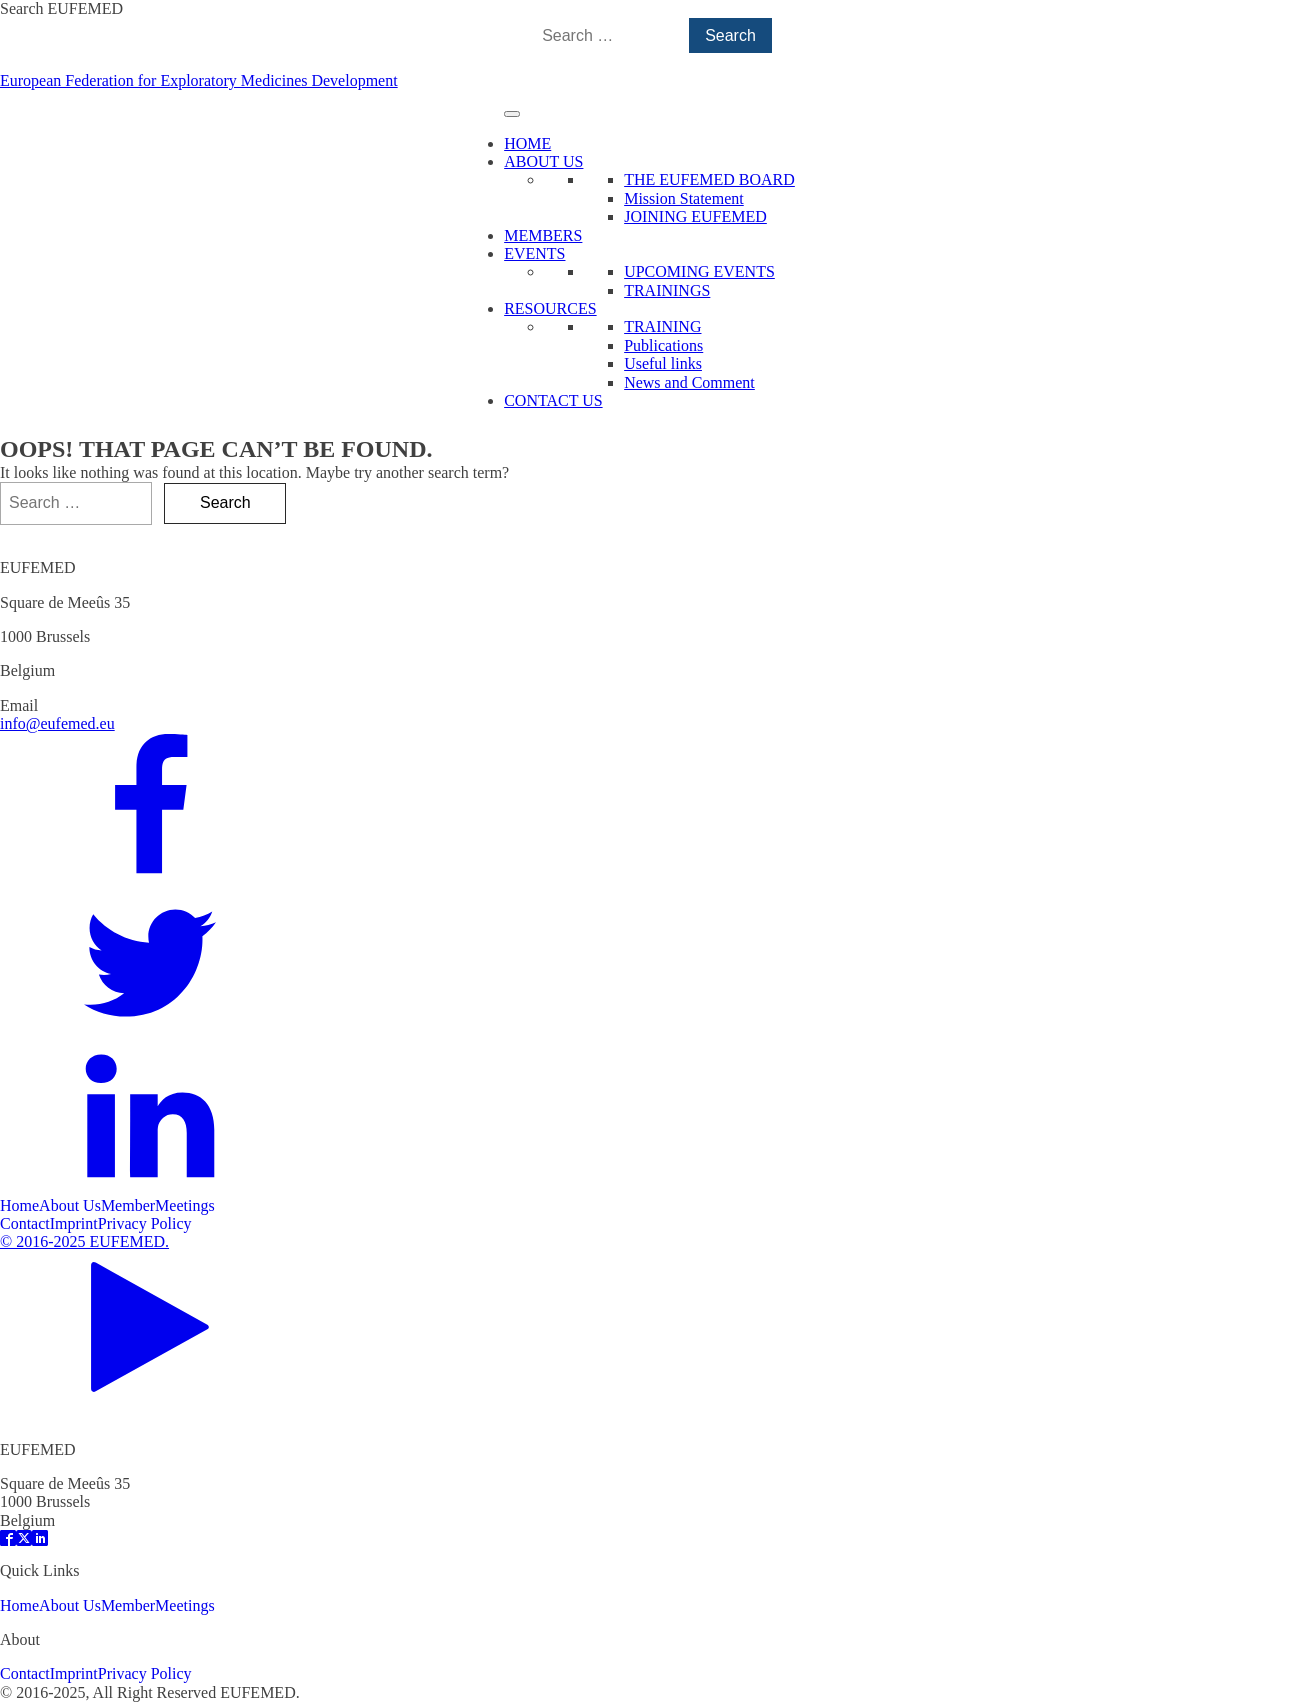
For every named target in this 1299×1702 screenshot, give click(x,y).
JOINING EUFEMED (695, 216)
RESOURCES (550, 308)
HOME (527, 143)
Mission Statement (684, 198)
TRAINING (662, 326)
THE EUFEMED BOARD (709, 179)
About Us (70, 1205)
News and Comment (689, 382)
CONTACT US (553, 400)
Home (19, 1205)
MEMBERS (543, 235)
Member (128, 1205)
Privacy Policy (145, 1223)
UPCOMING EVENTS (699, 271)
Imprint (74, 1223)
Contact (25, 1223)
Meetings (185, 1205)
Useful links (663, 363)
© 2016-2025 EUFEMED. (84, 1241)
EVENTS (534, 253)
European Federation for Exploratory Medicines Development (199, 80)
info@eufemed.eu (57, 723)
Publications (663, 345)
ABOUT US (543, 161)
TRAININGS (667, 290)
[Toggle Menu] (512, 114)
